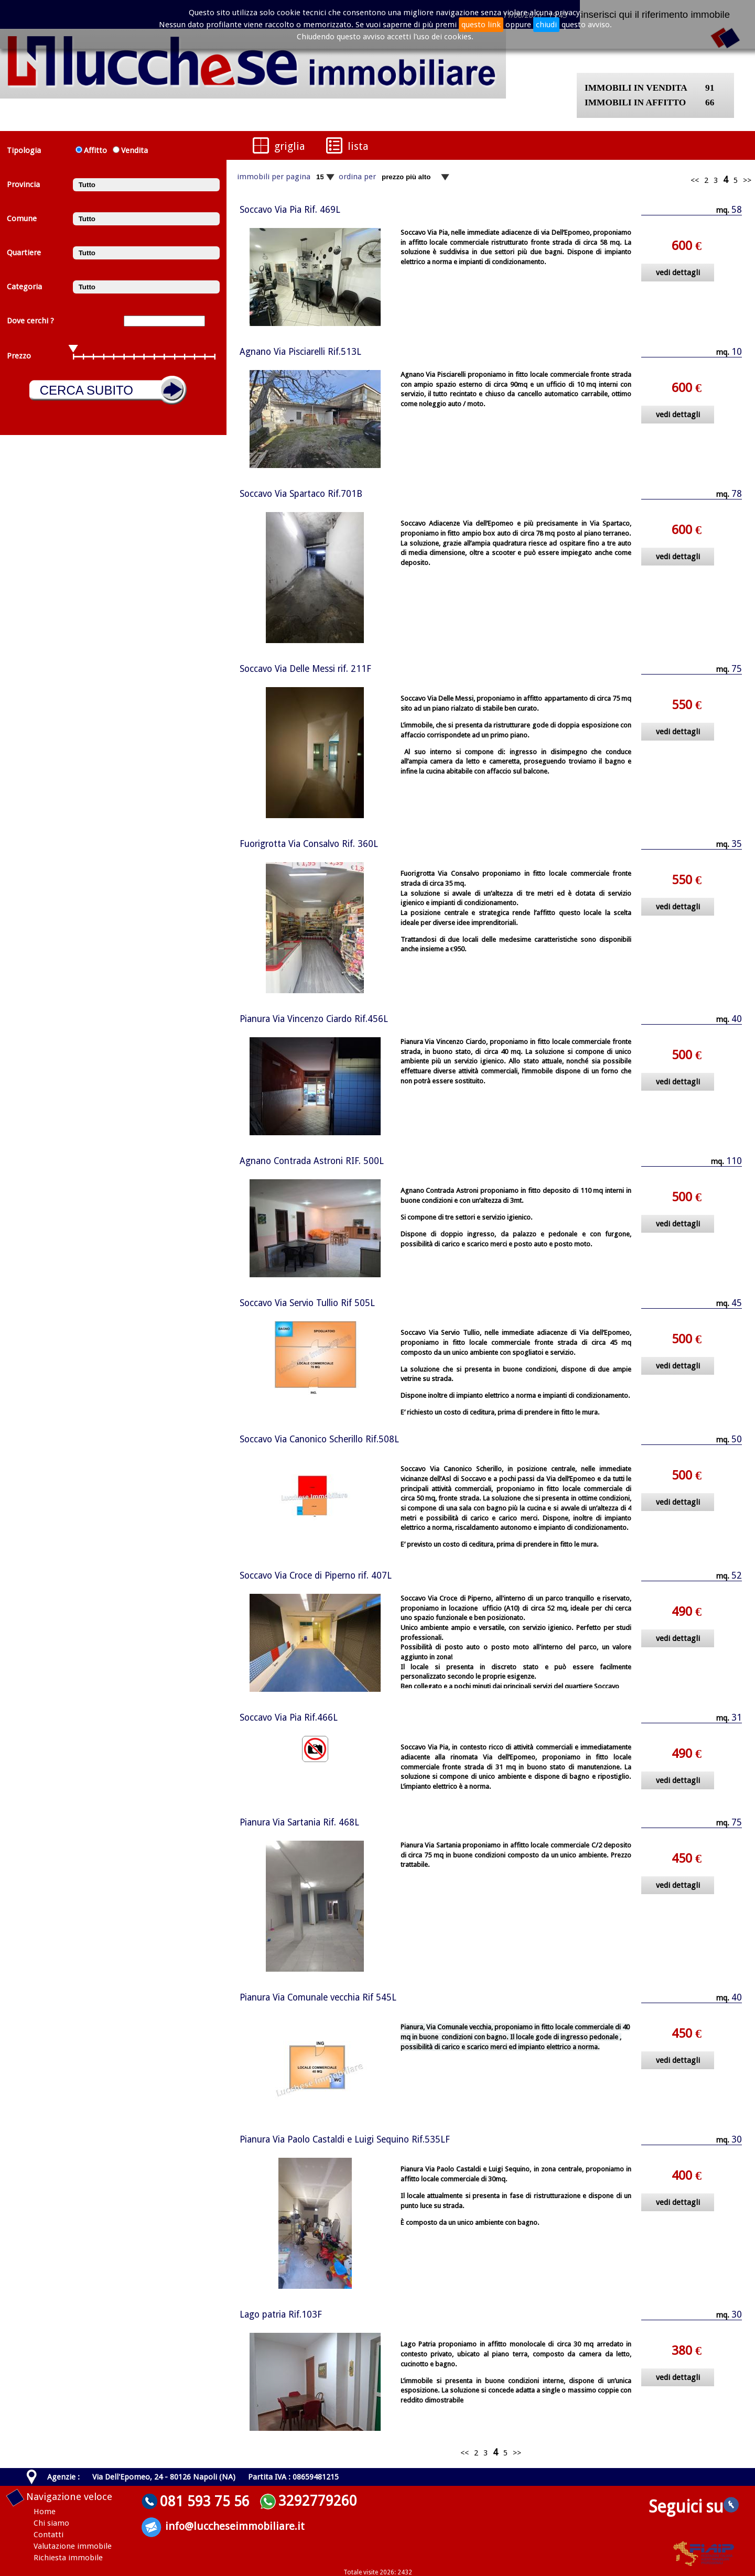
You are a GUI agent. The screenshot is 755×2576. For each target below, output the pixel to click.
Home (45, 2511)
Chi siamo (51, 2523)
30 (736, 2139)
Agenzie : (63, 2477)
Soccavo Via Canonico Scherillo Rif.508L (319, 1439)
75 (736, 669)
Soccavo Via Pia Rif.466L (289, 1717)
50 (736, 1439)
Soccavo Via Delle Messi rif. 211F (305, 669)
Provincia (23, 184)
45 (736, 1303)
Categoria (24, 286)
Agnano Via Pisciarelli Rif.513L (300, 351)
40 (736, 1019)
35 (736, 844)
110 (734, 1161)
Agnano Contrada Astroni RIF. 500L (312, 1161)
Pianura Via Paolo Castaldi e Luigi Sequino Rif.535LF (345, 2139)
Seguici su (694, 2507)
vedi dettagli (678, 272)
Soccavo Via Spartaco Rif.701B (301, 493)
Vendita (132, 150)
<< (695, 180)
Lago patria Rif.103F (281, 2314)
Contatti (48, 2534)
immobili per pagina (273, 176)
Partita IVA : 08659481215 (293, 2477)
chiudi (546, 24)
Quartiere (24, 252)
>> (747, 180)
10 (736, 351)
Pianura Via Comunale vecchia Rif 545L (318, 1997)
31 (736, 1717)
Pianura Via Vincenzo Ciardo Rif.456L (314, 1019)
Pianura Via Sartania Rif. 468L (299, 1822)
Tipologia (24, 150)
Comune (22, 218)
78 (736, 493)
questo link (481, 24)
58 (736, 209)
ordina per (357, 176)
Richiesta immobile (68, 2557)
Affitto (95, 150)
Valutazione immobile (73, 2546)
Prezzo (19, 356)
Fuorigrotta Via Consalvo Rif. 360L (309, 844)
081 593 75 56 (205, 2501)
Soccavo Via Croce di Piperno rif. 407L (316, 1575)
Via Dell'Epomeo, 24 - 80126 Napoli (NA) (163, 2477)
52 (736, 1575)
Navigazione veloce (69, 2496)
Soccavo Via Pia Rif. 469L (290, 209)
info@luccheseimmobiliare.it (235, 2526)
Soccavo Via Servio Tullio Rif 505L (307, 1303)
